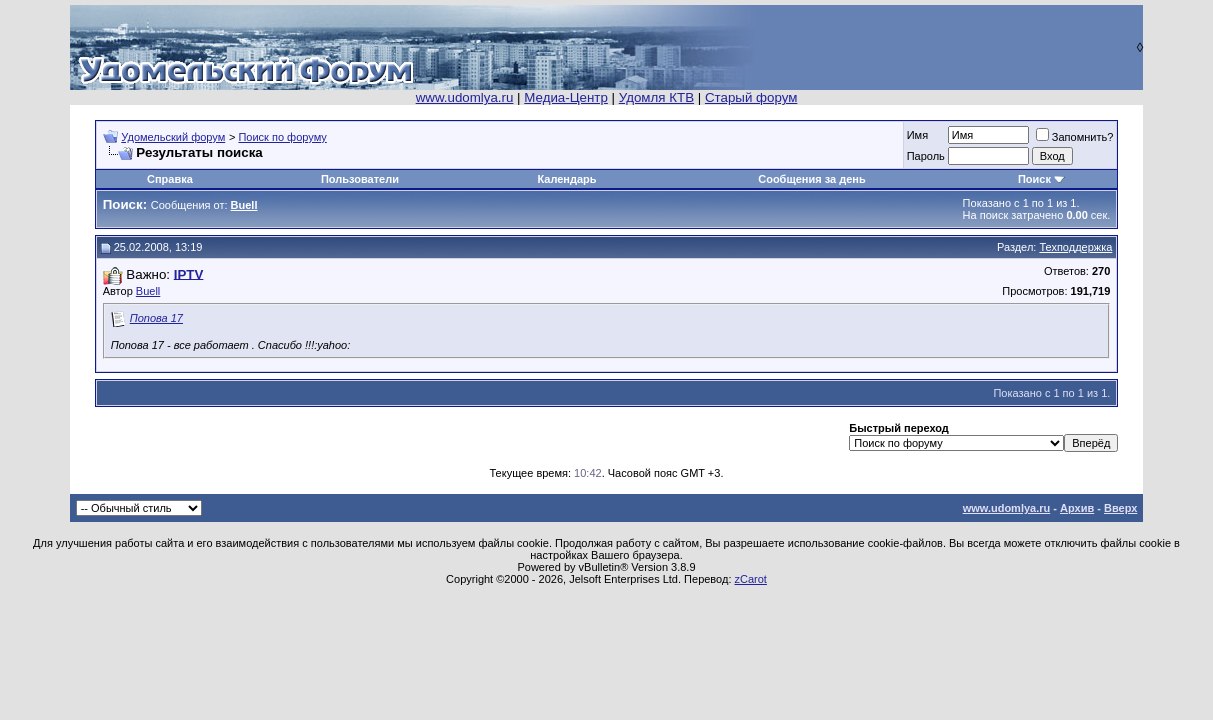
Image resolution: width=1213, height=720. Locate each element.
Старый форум (751, 97)
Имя (917, 135)
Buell (148, 291)
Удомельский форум (173, 137)
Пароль (926, 156)
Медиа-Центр (566, 97)
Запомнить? (1075, 137)
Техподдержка (1075, 247)
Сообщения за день (811, 179)
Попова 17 (156, 318)
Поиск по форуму (282, 137)
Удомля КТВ (656, 97)
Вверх (1120, 508)
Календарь (566, 179)
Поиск (1034, 179)
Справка (170, 179)
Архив (1077, 508)
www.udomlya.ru (465, 97)
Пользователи (360, 179)
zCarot (751, 579)
